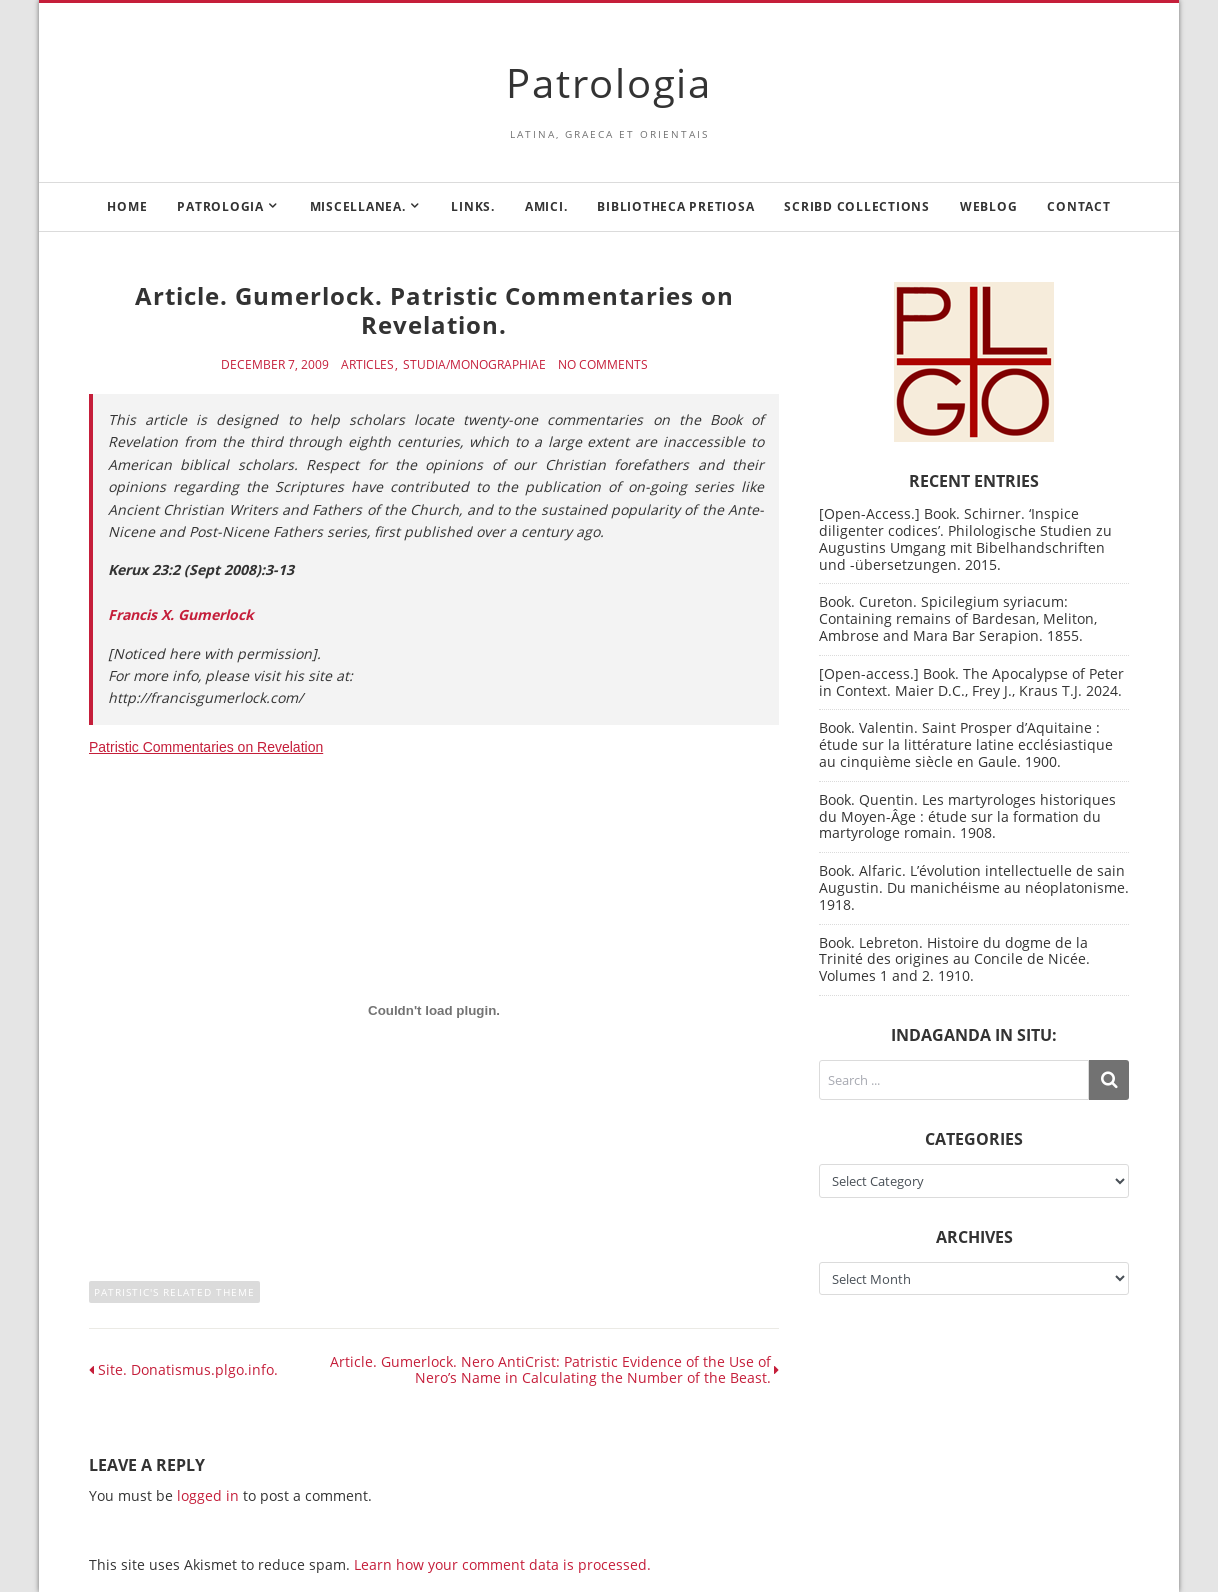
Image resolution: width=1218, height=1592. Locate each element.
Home (127, 206)
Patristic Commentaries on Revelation (206, 747)
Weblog (989, 206)
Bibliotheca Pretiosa (675, 206)
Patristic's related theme (174, 1292)
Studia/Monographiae (474, 365)
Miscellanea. (358, 206)
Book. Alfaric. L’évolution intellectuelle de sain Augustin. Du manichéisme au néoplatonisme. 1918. (974, 887)
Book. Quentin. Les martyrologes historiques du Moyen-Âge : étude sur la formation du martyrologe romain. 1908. (967, 816)
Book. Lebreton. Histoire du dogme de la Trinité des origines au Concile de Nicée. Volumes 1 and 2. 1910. (954, 959)
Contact (1078, 206)
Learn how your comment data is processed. (502, 1564)
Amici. (546, 206)
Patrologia (609, 82)
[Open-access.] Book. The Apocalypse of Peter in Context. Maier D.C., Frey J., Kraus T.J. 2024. (971, 682)
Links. (473, 206)
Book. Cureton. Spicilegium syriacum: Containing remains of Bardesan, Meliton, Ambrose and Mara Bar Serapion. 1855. (958, 618)
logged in (208, 1495)
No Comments (603, 365)
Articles (367, 365)
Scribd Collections (857, 206)
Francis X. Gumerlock (181, 614)
